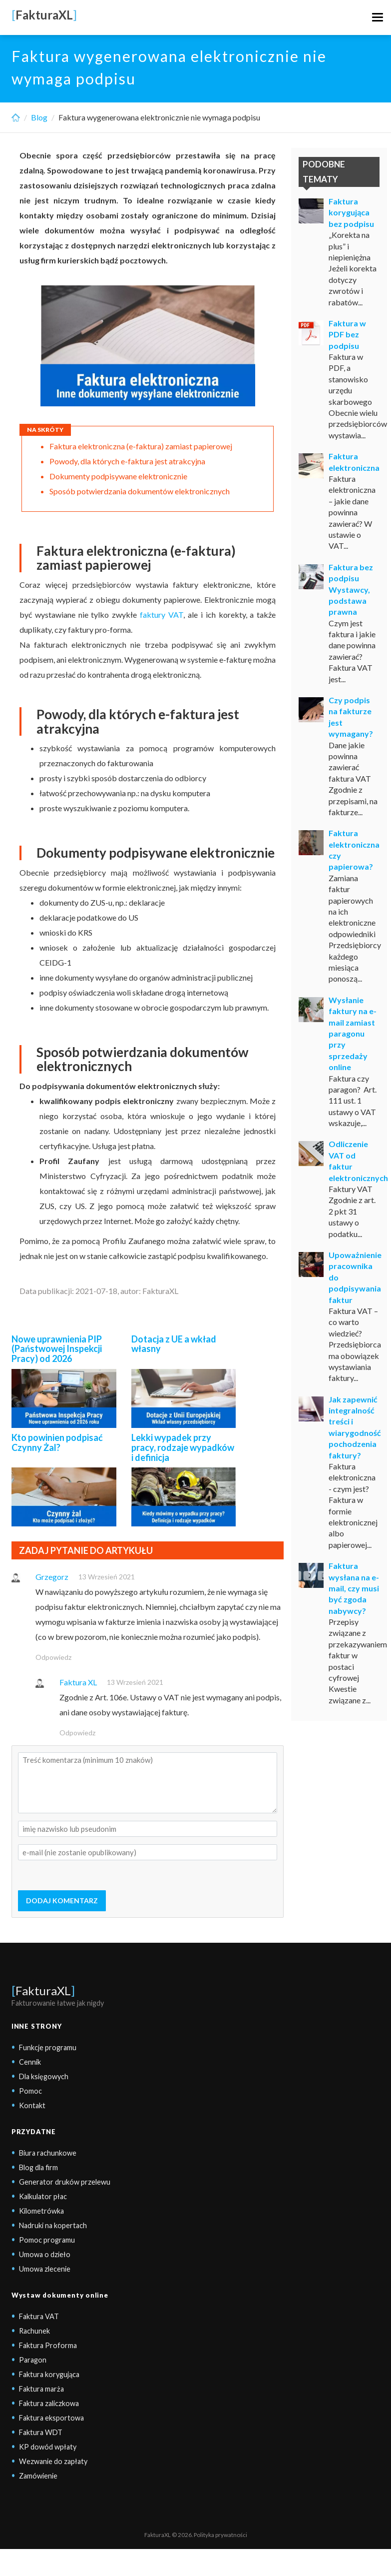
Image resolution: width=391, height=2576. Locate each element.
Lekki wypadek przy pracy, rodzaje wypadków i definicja (182, 1447)
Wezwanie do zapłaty (53, 2461)
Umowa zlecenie (44, 2269)
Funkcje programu (47, 2047)
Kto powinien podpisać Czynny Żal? (57, 1442)
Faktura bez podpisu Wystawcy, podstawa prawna (351, 589)
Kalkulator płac (43, 2196)
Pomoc (30, 2091)
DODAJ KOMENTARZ (62, 1900)
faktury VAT (161, 614)
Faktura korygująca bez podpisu (351, 212)
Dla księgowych (43, 2076)
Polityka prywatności (220, 2535)
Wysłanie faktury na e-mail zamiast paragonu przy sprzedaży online (353, 1033)
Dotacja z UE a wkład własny (173, 1343)
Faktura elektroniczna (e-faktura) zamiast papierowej (141, 446)
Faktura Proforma (48, 2345)
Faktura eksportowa (51, 2418)
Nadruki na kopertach (53, 2225)
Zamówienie (38, 2476)
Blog (39, 117)
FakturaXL (43, 1990)
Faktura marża (41, 2389)
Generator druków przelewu (64, 2182)
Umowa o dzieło (44, 2254)
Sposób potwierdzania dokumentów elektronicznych (139, 491)
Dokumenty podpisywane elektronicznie (118, 476)
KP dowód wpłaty (47, 2447)
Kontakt (32, 2105)
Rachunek (34, 2331)
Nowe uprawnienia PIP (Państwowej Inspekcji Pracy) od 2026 (56, 1348)
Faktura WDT (40, 2432)
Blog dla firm (38, 2167)
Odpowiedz (53, 1657)
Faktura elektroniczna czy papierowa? (354, 849)
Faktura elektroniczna (354, 461)
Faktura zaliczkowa (49, 2403)
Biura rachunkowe (47, 2153)
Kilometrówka (41, 2211)
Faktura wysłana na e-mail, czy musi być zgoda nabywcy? (354, 1588)
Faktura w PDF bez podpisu (347, 334)
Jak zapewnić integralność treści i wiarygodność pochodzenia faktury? (355, 1427)
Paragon (32, 2360)
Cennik (30, 2062)
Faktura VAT (39, 2316)
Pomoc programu (47, 2240)
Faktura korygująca (49, 2374)
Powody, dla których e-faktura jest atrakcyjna (127, 461)
